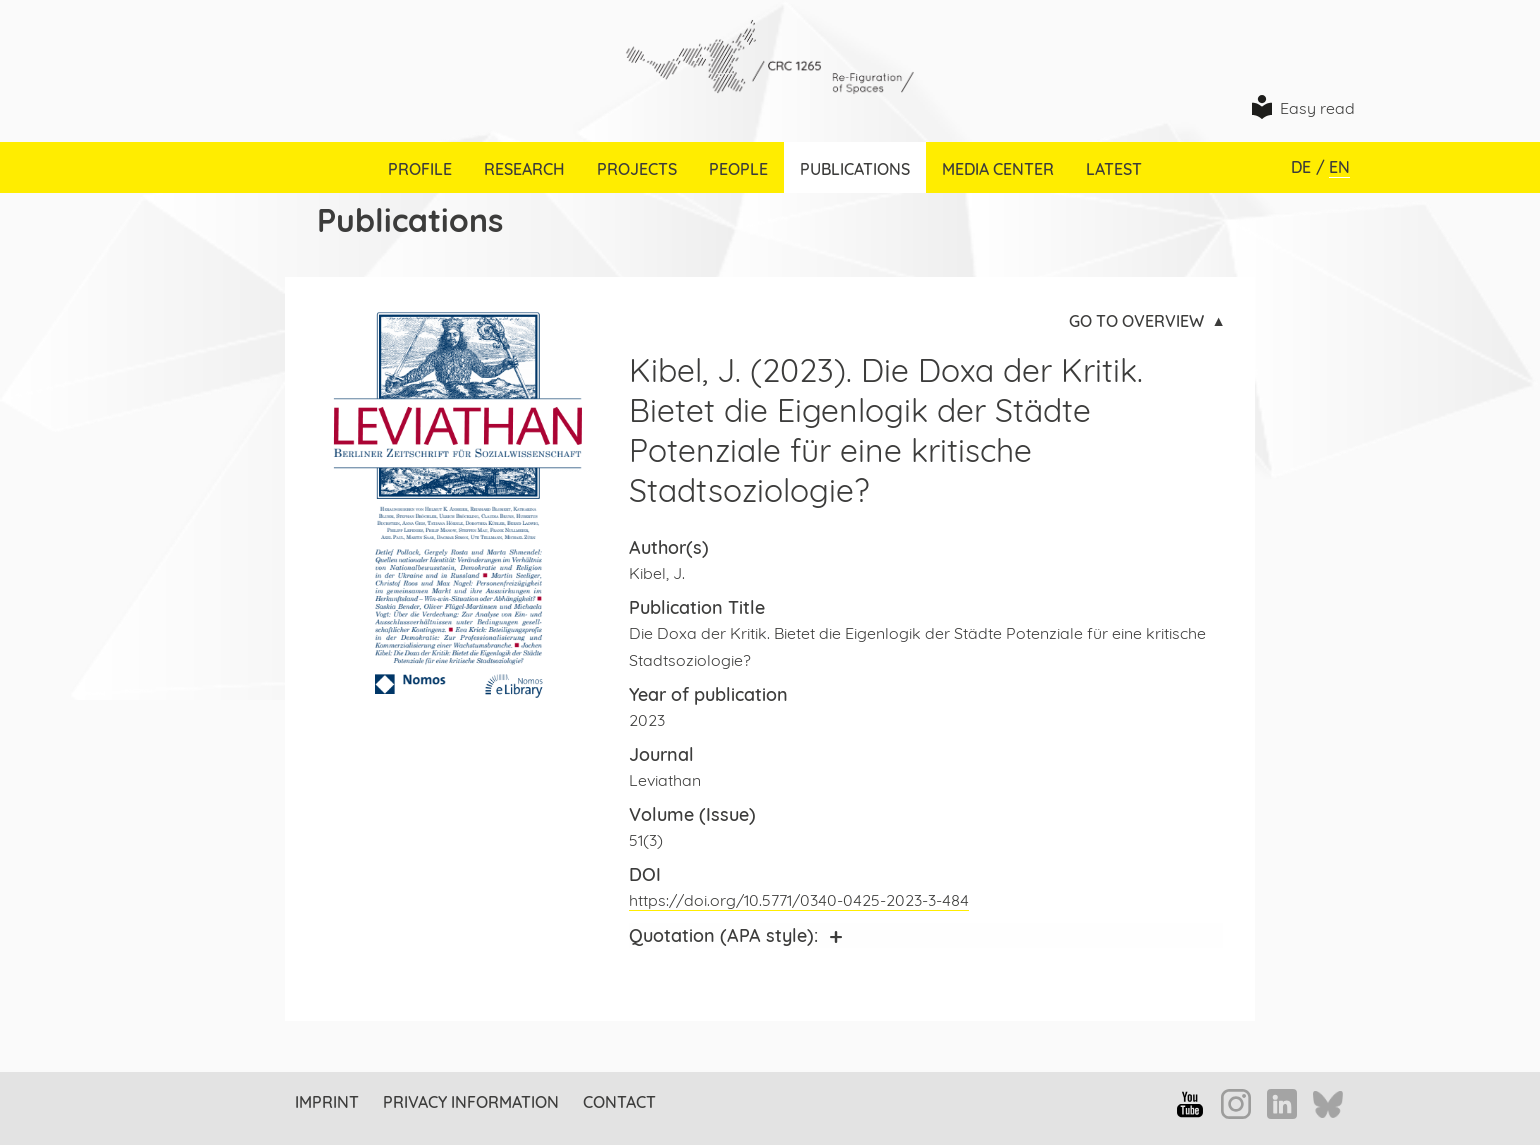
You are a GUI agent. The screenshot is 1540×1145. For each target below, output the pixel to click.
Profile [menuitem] (420, 169)
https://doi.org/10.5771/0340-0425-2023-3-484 (799, 900)
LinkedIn (1282, 1104)
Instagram (1236, 1104)
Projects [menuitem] (637, 169)
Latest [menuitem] (1114, 169)
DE (1301, 167)
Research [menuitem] (524, 169)
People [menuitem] (738, 169)
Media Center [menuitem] (998, 169)
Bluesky (1328, 1106)
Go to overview (1136, 321)
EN (1339, 167)
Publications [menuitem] (855, 169)
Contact (619, 1102)
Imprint (327, 1102)
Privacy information (471, 1102)
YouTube (1190, 1104)
